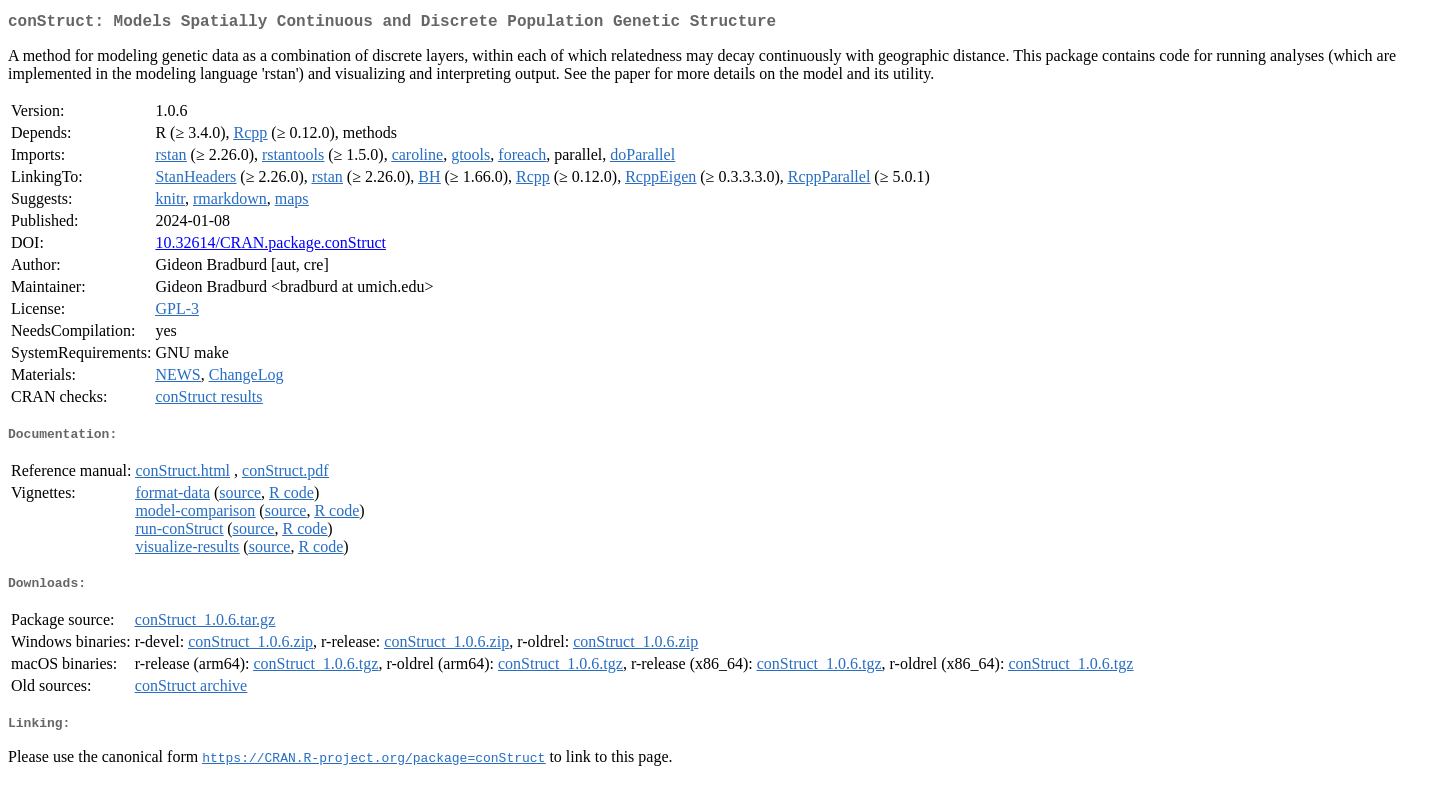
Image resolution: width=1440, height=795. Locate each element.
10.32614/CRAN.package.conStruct (270, 246)
